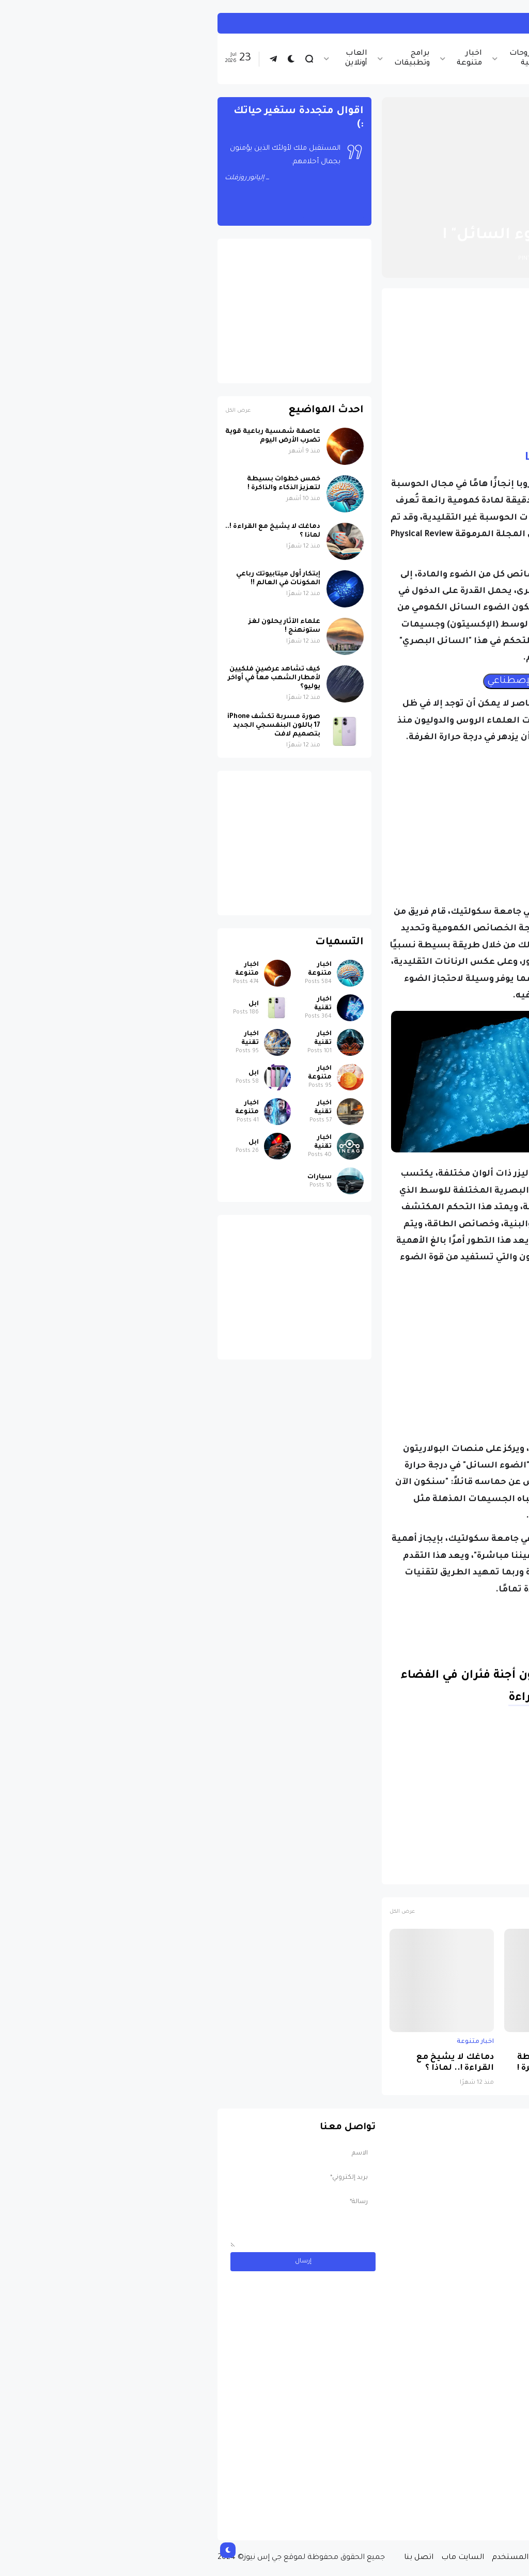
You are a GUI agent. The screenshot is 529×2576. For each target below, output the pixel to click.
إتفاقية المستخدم (313, 2558)
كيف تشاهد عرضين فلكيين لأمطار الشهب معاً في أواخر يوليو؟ (64, 678)
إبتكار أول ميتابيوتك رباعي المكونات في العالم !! (68, 579)
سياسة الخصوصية (386, 2558)
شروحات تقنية (315, 59)
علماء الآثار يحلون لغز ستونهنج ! (75, 626)
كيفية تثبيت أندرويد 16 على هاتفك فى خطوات (392, 23)
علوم (449, 1871)
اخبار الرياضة (369, 59)
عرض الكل (192, 1912)
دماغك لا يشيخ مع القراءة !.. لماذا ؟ (245, 2063)
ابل (44, 1004)
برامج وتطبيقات (202, 59)
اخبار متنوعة (259, 59)
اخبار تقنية (420, 59)
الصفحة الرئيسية (477, 210)
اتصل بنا (209, 2558)
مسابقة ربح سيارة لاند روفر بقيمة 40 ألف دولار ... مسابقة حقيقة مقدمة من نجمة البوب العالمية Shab (444, 2490)
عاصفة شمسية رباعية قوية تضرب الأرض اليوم (464, 2063)
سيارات (110, 1177)
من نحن (441, 2558)
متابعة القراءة (336, 1698)
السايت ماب (252, 2558)
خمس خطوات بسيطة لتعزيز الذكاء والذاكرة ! (353, 2063)
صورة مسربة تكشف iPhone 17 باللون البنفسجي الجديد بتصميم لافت (64, 725)
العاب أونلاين (146, 59)
